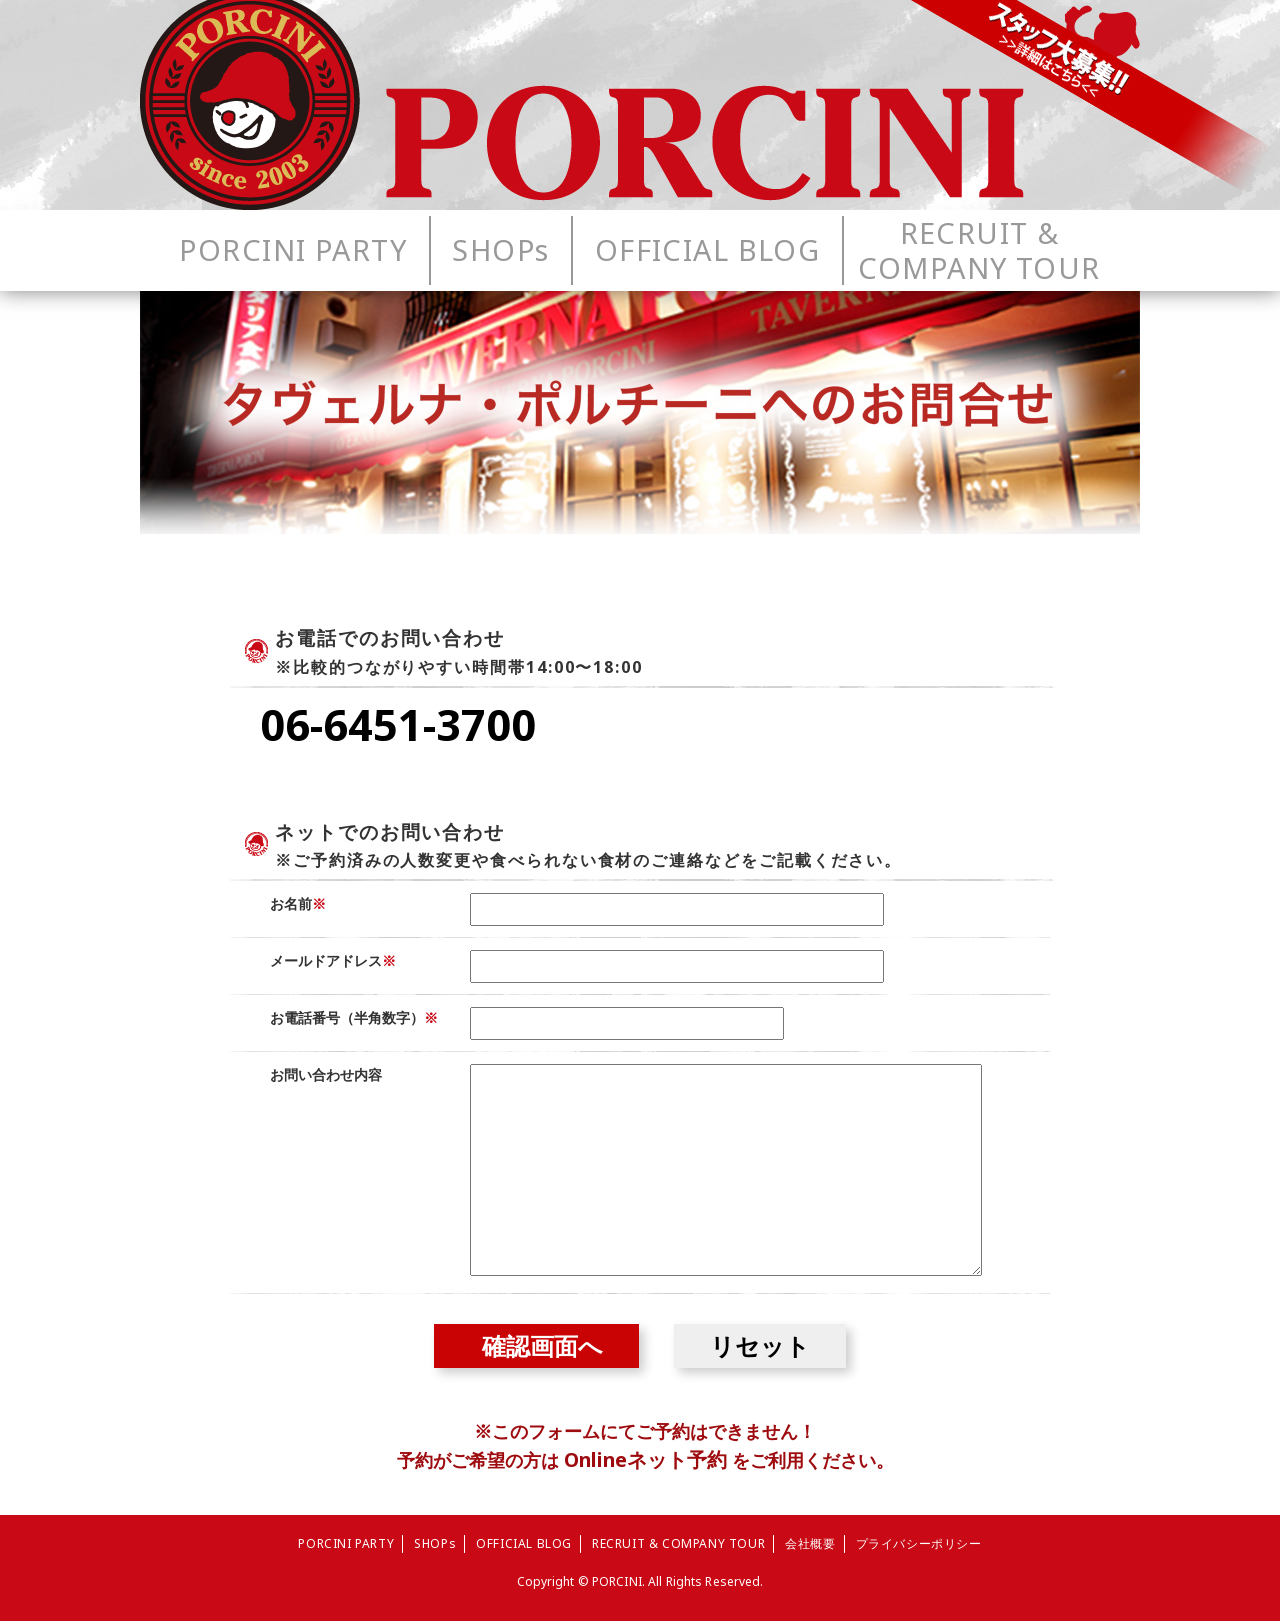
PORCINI (617, 1581)
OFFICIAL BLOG (524, 1543)
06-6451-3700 (398, 724)
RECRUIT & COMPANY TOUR (678, 1543)
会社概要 (810, 1543)
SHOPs (435, 1543)
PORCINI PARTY (346, 1543)
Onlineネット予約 (645, 1459)
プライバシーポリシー (919, 1543)
